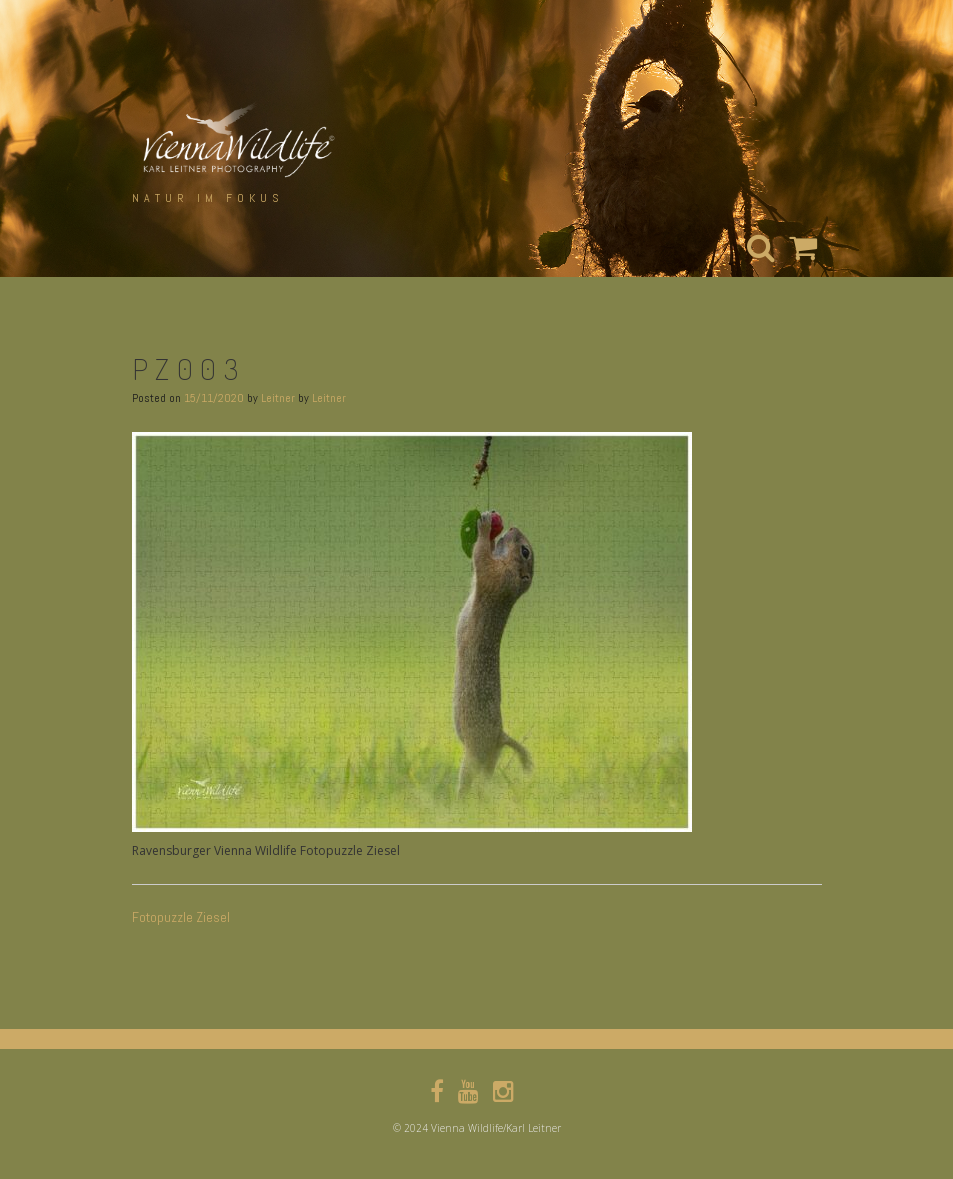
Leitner (278, 398)
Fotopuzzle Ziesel (181, 917)
